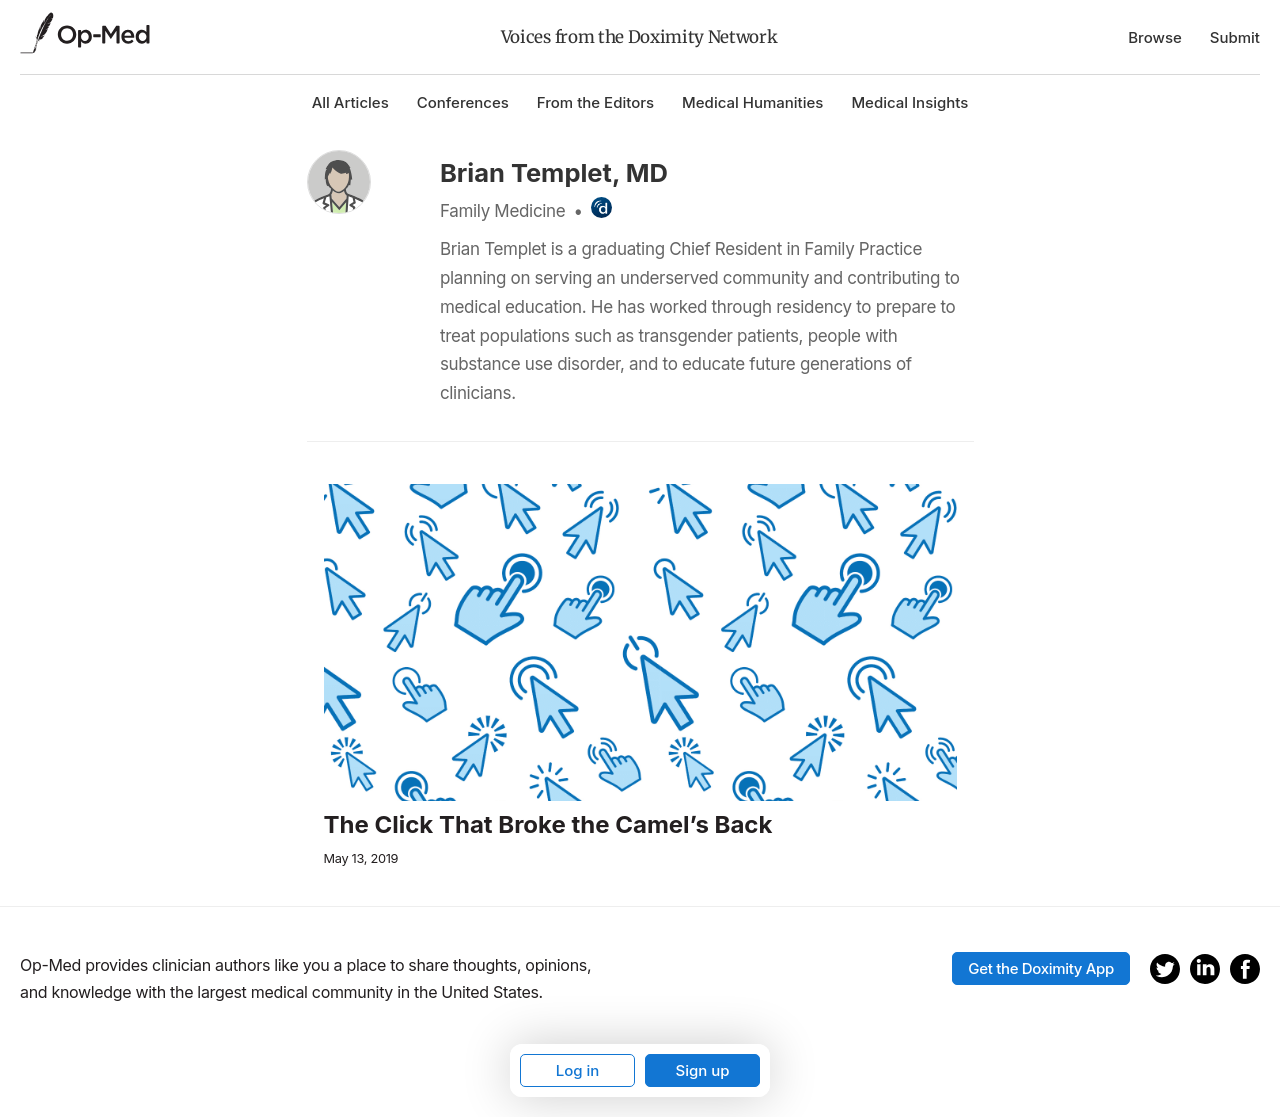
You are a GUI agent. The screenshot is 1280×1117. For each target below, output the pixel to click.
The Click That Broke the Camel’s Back (548, 825)
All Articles (350, 102)
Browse (1155, 37)
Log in (578, 1070)
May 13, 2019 (361, 858)
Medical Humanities (752, 102)
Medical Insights (909, 102)
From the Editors (595, 102)
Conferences (463, 102)
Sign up (702, 1070)
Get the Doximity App (1041, 968)
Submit (1235, 37)
